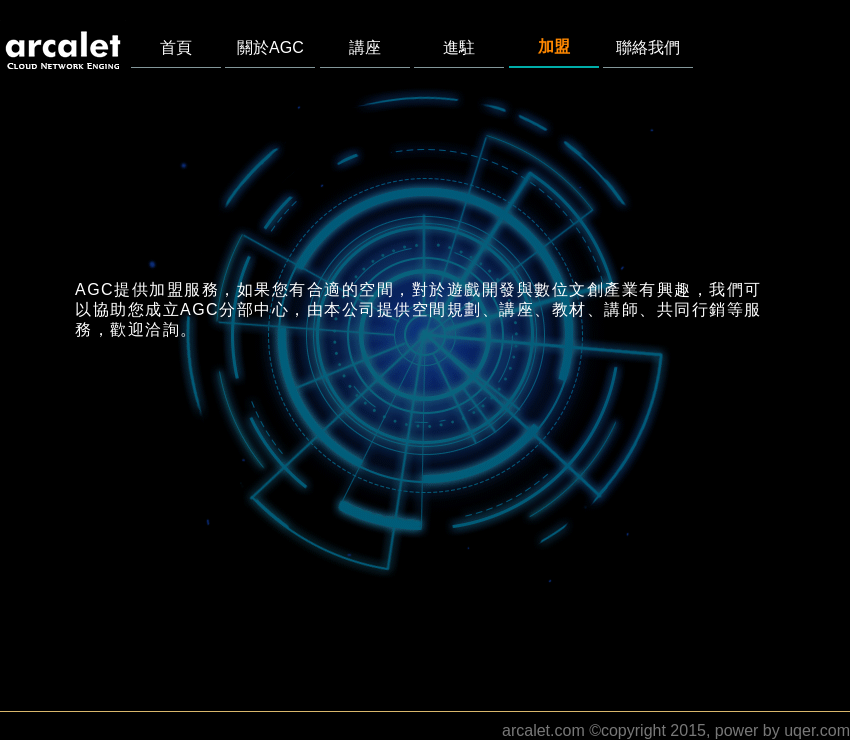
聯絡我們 (648, 47)
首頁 (176, 47)
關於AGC (270, 47)
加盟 (554, 46)
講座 (365, 47)
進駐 (459, 47)
